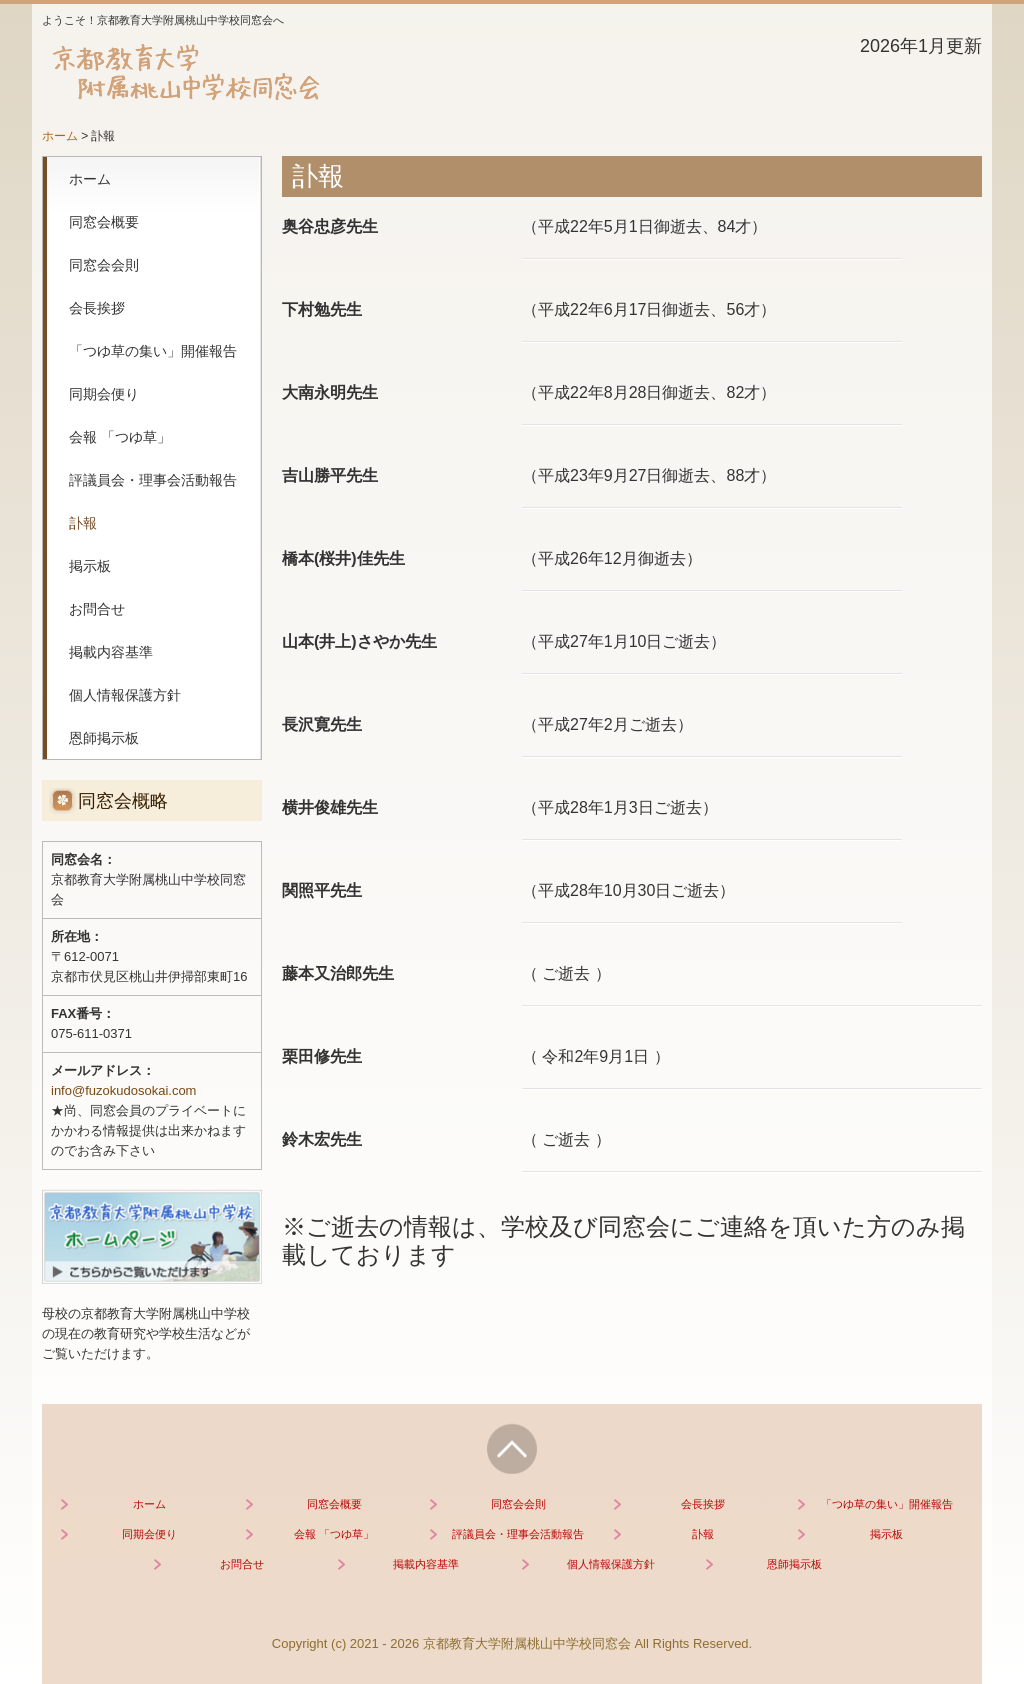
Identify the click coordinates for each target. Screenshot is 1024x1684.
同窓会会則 (104, 265)
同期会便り (104, 394)
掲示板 (90, 566)
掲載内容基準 (111, 652)
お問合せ (97, 609)
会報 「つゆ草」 (120, 437)
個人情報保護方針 (125, 695)
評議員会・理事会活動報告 (153, 480)
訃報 (83, 523)
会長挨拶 (97, 308)
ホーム (90, 179)
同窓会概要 (104, 222)
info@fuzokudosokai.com (123, 1090)
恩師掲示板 (104, 738)
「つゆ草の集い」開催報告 (153, 351)
